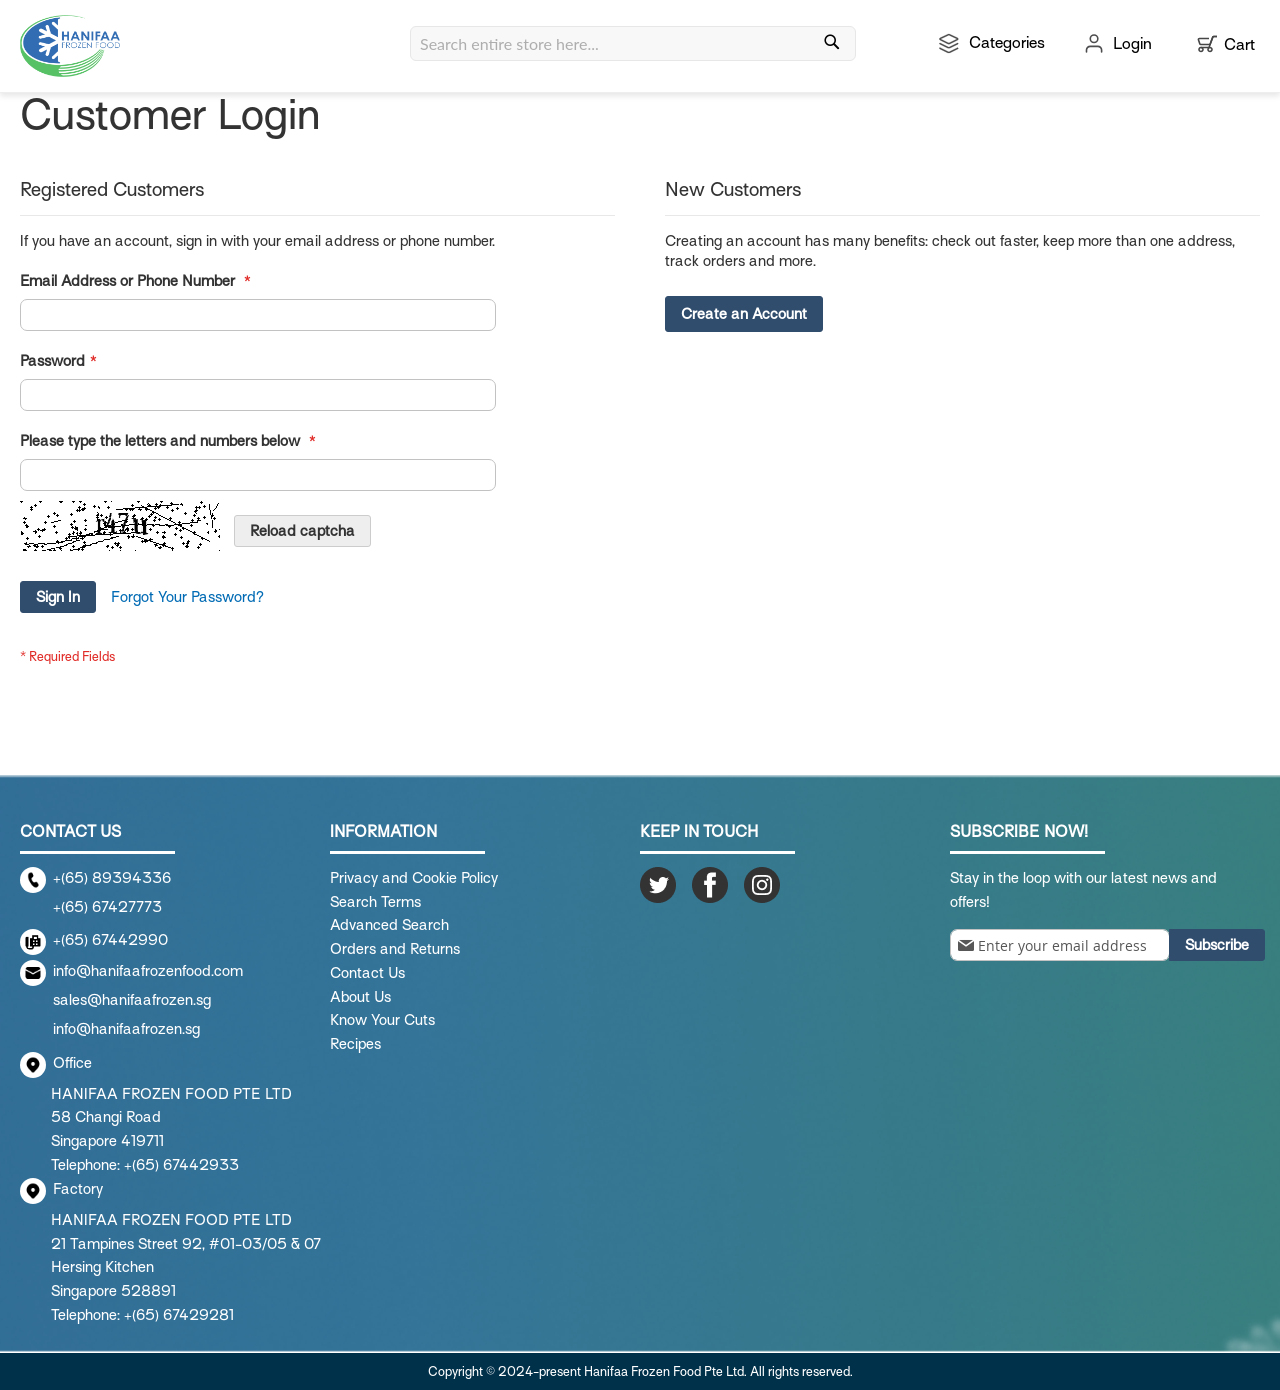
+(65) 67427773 (107, 907)
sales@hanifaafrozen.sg (132, 1000)
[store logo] (70, 46)
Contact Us (367, 973)
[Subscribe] (1217, 945)
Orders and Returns (395, 949)
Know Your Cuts (382, 1020)
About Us (360, 997)
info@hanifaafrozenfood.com (148, 971)
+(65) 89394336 (112, 878)
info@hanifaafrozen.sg (126, 1029)
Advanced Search (389, 925)
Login (1132, 44)
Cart (1239, 45)
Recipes (355, 1044)
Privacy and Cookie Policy (414, 878)
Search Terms (375, 902)
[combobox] (633, 43)
